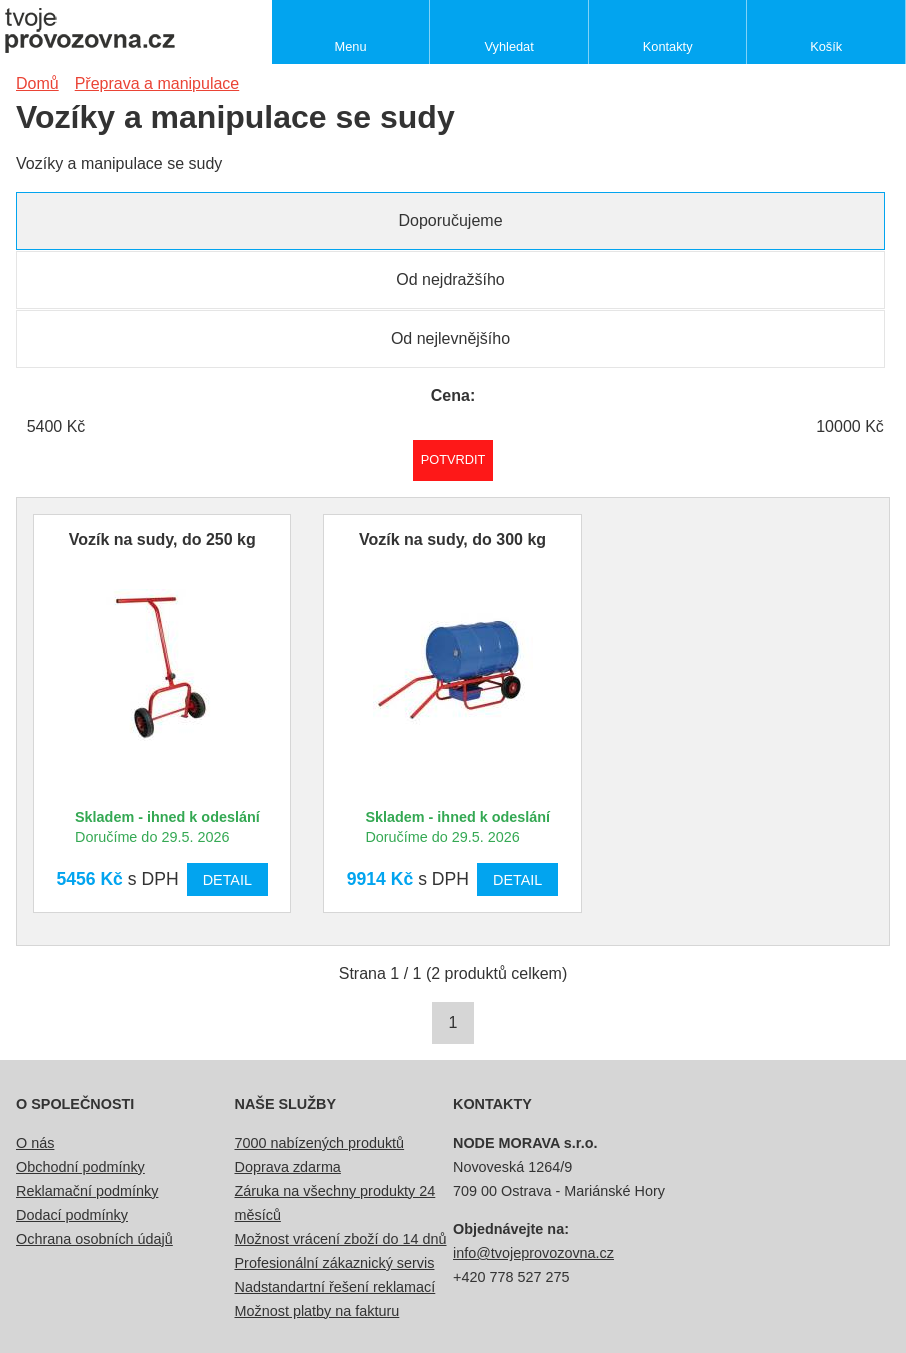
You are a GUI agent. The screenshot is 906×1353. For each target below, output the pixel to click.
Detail (227, 880)
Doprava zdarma (288, 1167)
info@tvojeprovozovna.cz (533, 1253)
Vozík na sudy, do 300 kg (452, 539)
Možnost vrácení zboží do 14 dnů (341, 1239)
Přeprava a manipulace (157, 83)
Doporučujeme (450, 220)
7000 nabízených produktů (320, 1143)
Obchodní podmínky (80, 1167)
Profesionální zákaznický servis (335, 1263)
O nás (35, 1143)
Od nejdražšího (450, 279)
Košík (826, 46)
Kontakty (668, 46)
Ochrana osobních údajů (94, 1239)
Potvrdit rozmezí (453, 459)
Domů (37, 83)
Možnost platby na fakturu (317, 1311)
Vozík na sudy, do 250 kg (162, 539)
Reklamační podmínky (87, 1191)
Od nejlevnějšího (450, 338)
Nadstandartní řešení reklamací (335, 1287)
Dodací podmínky (72, 1215)
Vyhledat (508, 46)
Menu (351, 46)
